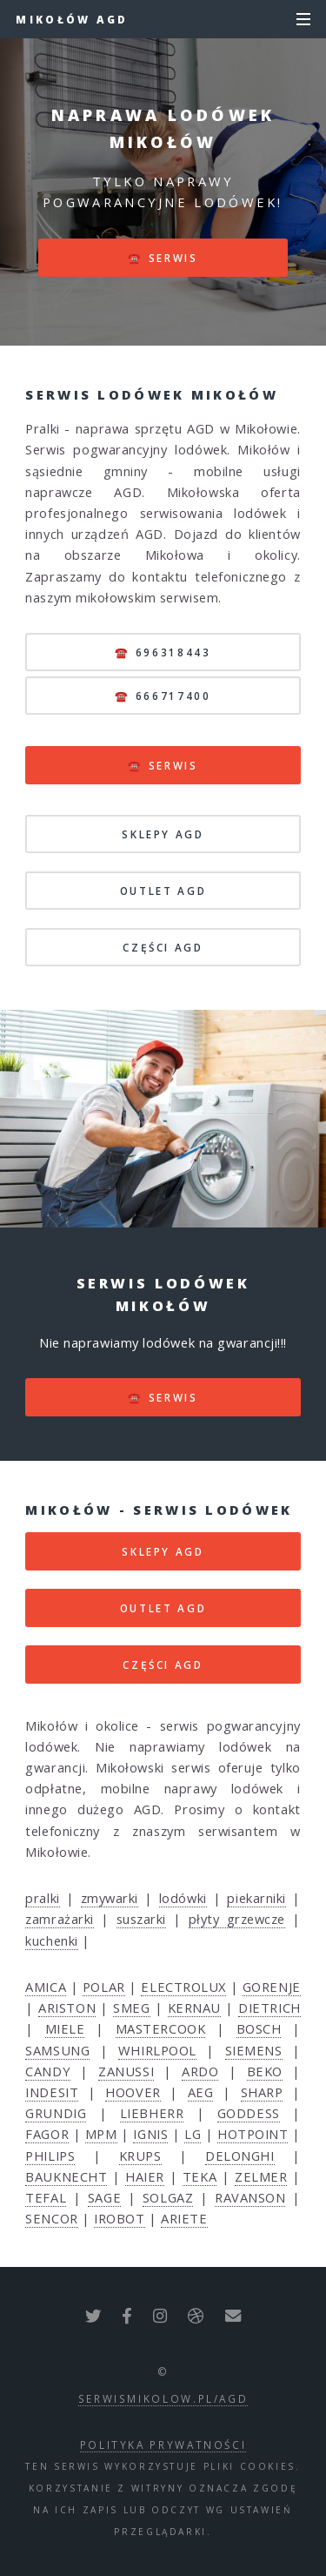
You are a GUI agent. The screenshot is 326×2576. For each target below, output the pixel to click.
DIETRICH (269, 2007)
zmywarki (109, 1898)
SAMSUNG (57, 2050)
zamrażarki (59, 1918)
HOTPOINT (252, 2133)
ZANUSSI (126, 2071)
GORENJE (272, 1986)
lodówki (183, 1898)
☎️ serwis (162, 258)
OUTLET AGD (163, 891)
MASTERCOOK (161, 2028)
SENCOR (51, 2218)
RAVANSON (250, 2197)
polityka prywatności (163, 2445)
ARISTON (67, 2007)
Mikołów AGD (72, 19)
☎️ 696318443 (162, 652)
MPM (101, 2133)
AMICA (45, 1986)
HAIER (144, 2176)
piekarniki (256, 1898)
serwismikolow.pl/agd (163, 2398)
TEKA (199, 2176)
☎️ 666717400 (162, 696)
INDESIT (51, 2092)
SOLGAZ (168, 2197)
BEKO (265, 2071)
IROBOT (119, 2218)
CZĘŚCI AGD (163, 947)
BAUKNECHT (66, 2176)
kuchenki (51, 1940)
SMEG (131, 2007)
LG (192, 2133)
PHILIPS (50, 2155)
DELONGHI (239, 2155)
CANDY (47, 2071)
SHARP (262, 2092)
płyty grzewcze (237, 1918)
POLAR (104, 1986)
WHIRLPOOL (157, 2050)
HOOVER (132, 2092)
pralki (42, 1898)
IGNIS (150, 2133)
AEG (201, 2092)
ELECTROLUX (183, 1986)
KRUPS (140, 2155)
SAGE (104, 2197)
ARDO (200, 2071)
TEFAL (45, 2197)
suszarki (141, 1918)
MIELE (65, 2028)
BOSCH (259, 2028)
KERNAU (194, 2007)
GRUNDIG (55, 2113)
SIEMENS (254, 2050)
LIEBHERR (151, 2113)
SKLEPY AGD (162, 834)
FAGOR (47, 2133)
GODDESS (248, 2113)
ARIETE (184, 2218)
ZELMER (261, 2176)
